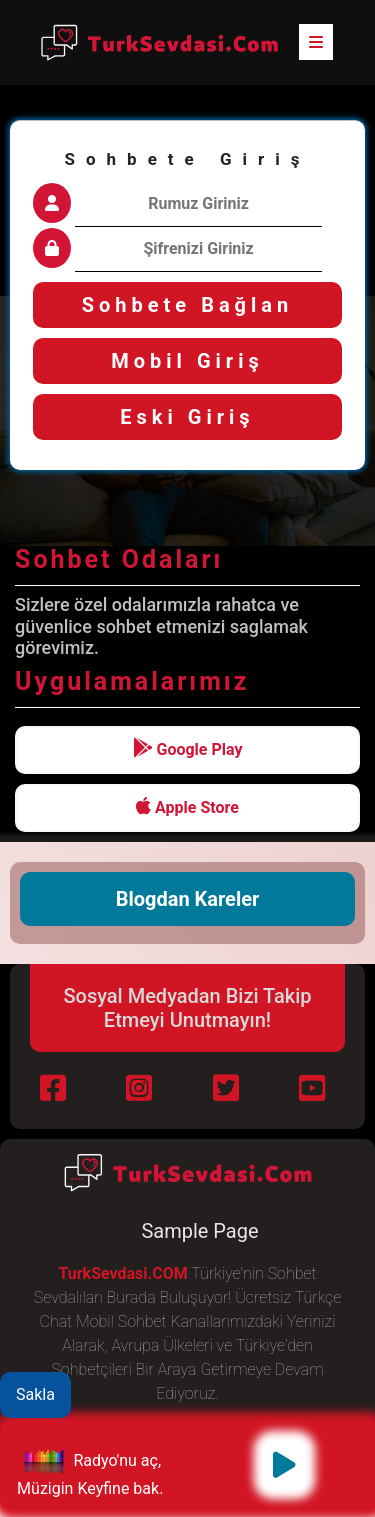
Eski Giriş (187, 417)
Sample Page (199, 1231)
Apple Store (187, 806)
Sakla (35, 1394)
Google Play (188, 748)
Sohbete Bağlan (188, 305)
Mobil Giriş (187, 361)
